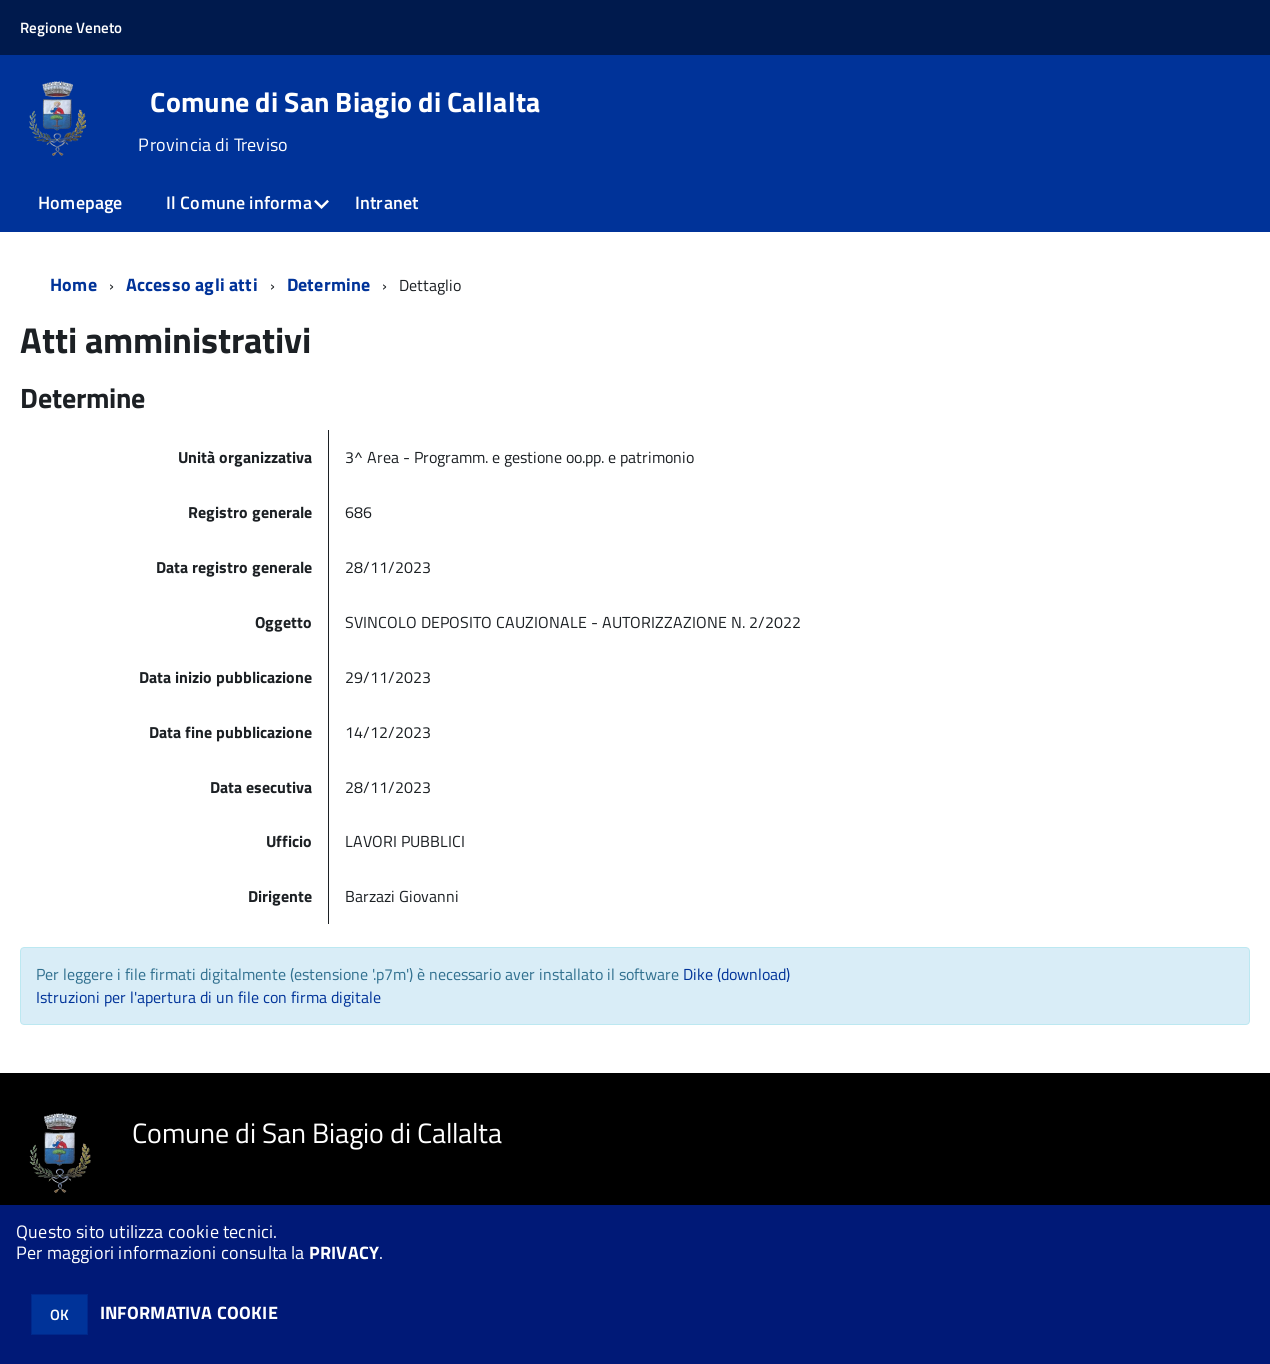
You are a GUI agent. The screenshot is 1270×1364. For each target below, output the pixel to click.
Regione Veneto (71, 27)
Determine (329, 284)
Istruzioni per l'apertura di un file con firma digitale (208, 997)
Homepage (80, 202)
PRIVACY (344, 1252)
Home (73, 284)
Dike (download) (736, 974)
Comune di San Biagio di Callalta (345, 102)
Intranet (386, 202)
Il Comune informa (239, 202)
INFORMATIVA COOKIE (189, 1312)
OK (59, 1314)
